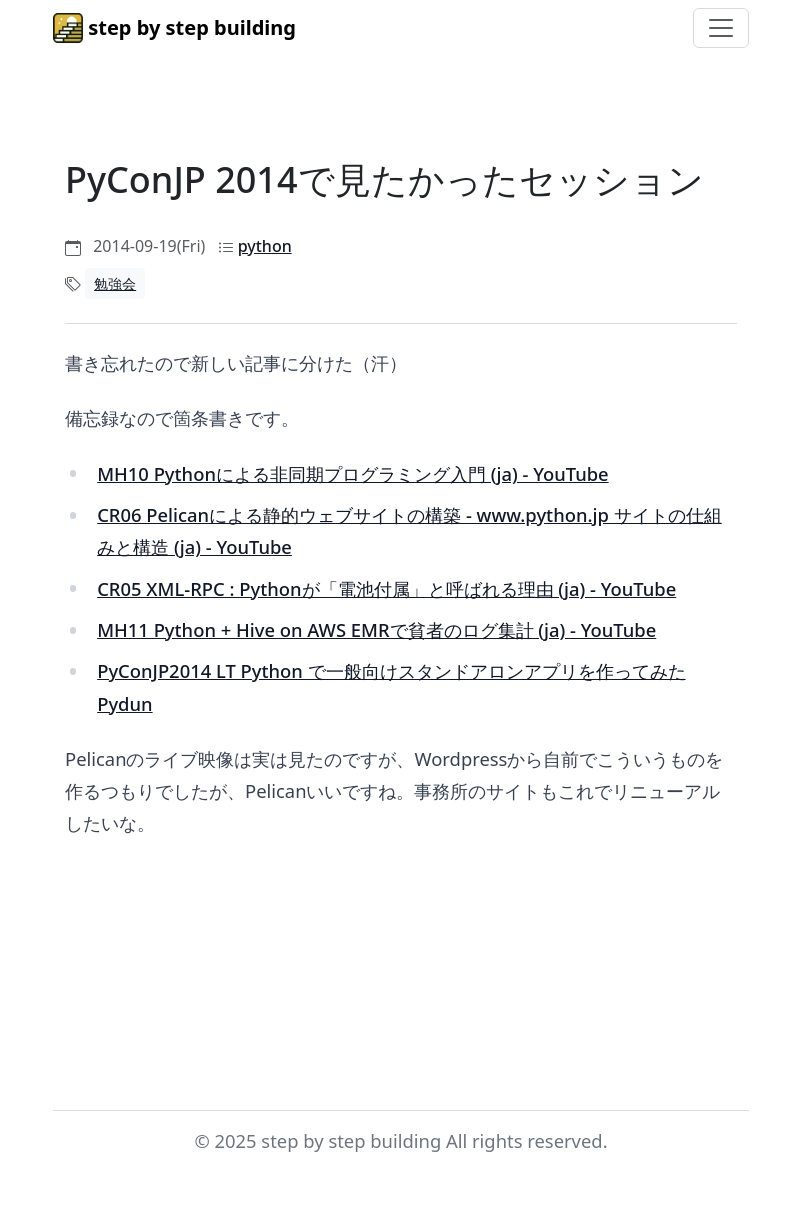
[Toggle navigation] (721, 28)
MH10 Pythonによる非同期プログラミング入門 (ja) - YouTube (352, 473)
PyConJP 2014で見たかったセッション (384, 179)
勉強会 (115, 283)
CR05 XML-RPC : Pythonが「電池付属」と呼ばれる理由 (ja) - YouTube (386, 588)
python (265, 246)
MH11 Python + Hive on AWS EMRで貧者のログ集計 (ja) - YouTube (376, 629)
